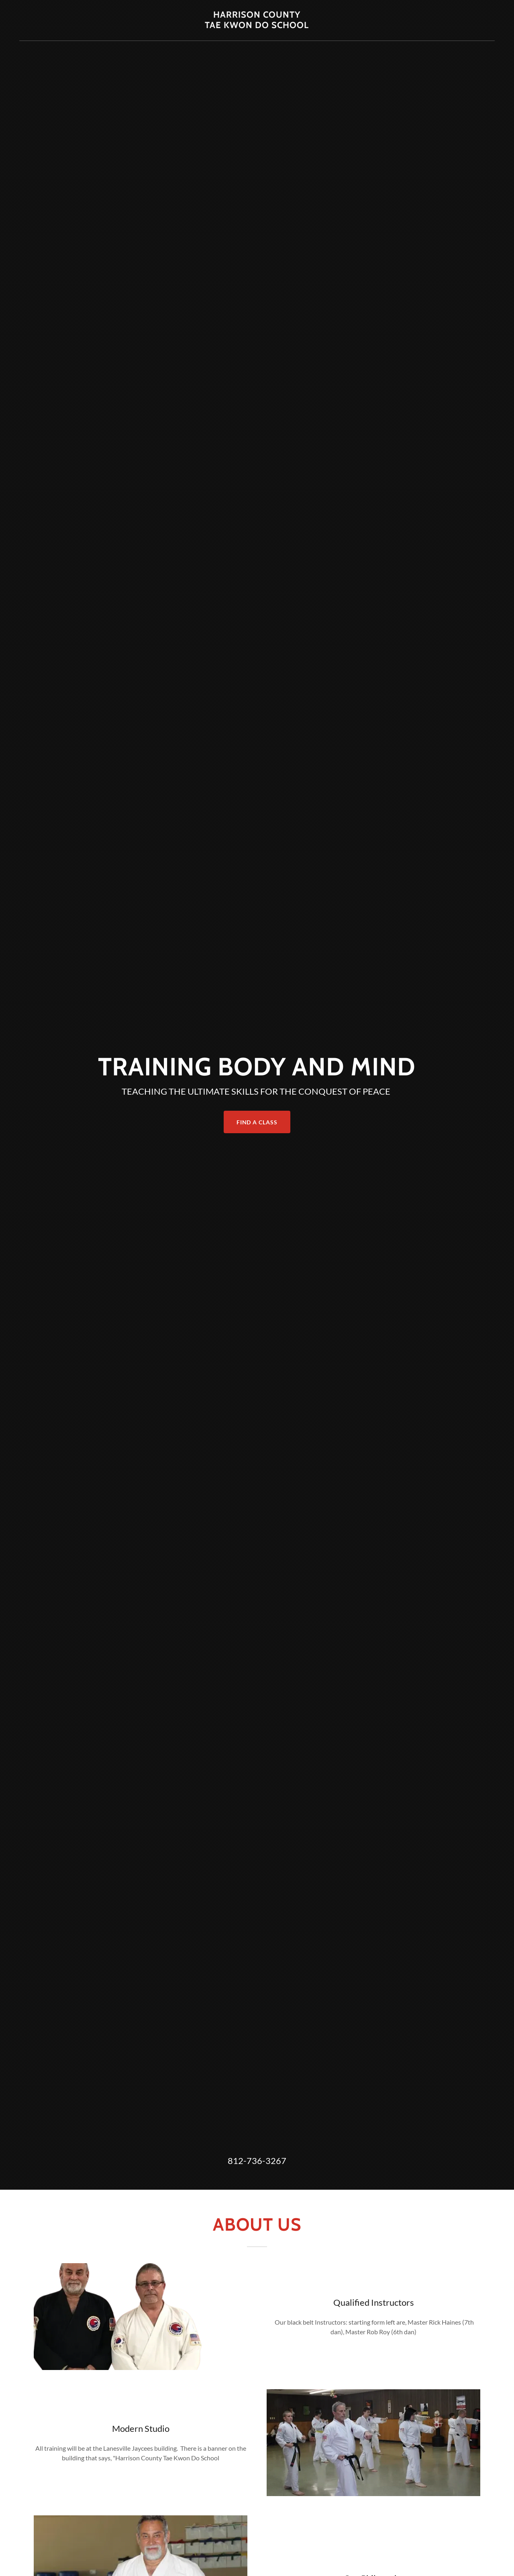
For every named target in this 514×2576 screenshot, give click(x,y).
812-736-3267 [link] (257, 2160)
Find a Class (257, 1122)
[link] (257, 25)
